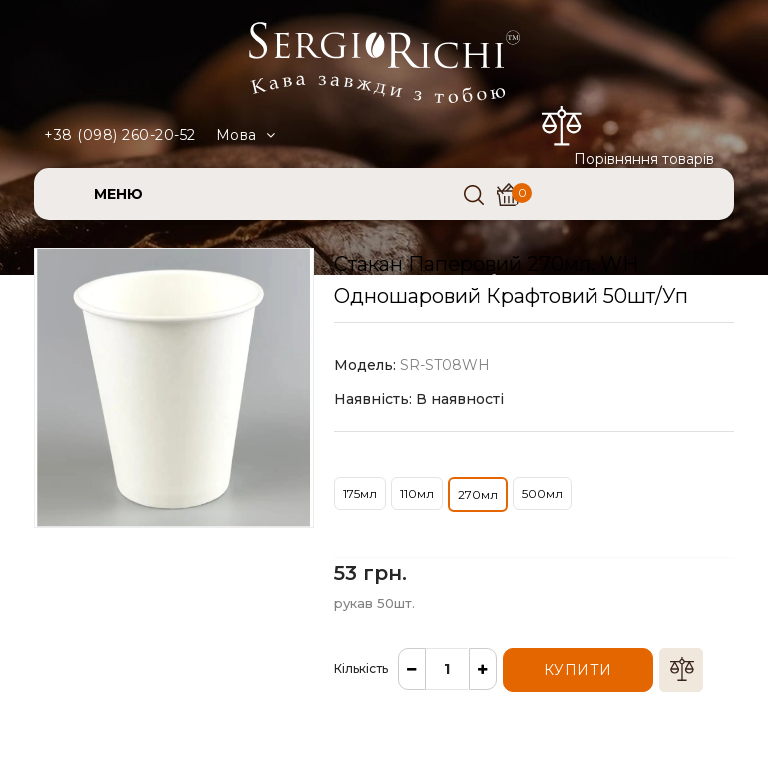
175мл (360, 493)
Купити (578, 670)
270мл (478, 494)
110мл (417, 493)
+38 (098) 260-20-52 (120, 135)
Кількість (361, 668)
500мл (542, 493)
